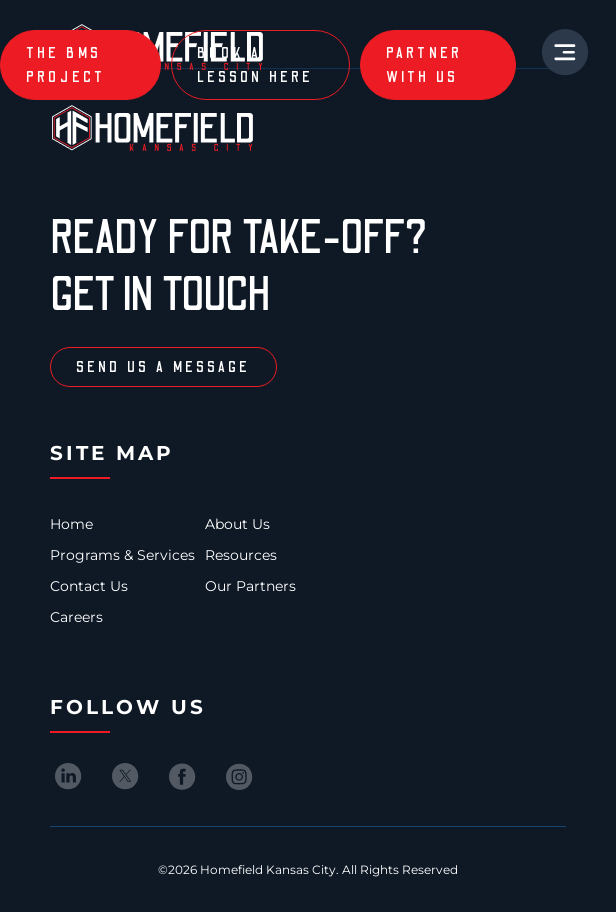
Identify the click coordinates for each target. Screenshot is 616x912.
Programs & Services (122, 555)
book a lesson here (255, 65)
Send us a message (163, 367)
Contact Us (89, 586)
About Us (237, 524)
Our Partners (250, 586)
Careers (76, 617)
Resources (241, 555)
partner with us (424, 65)
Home (71, 524)
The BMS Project (66, 65)
